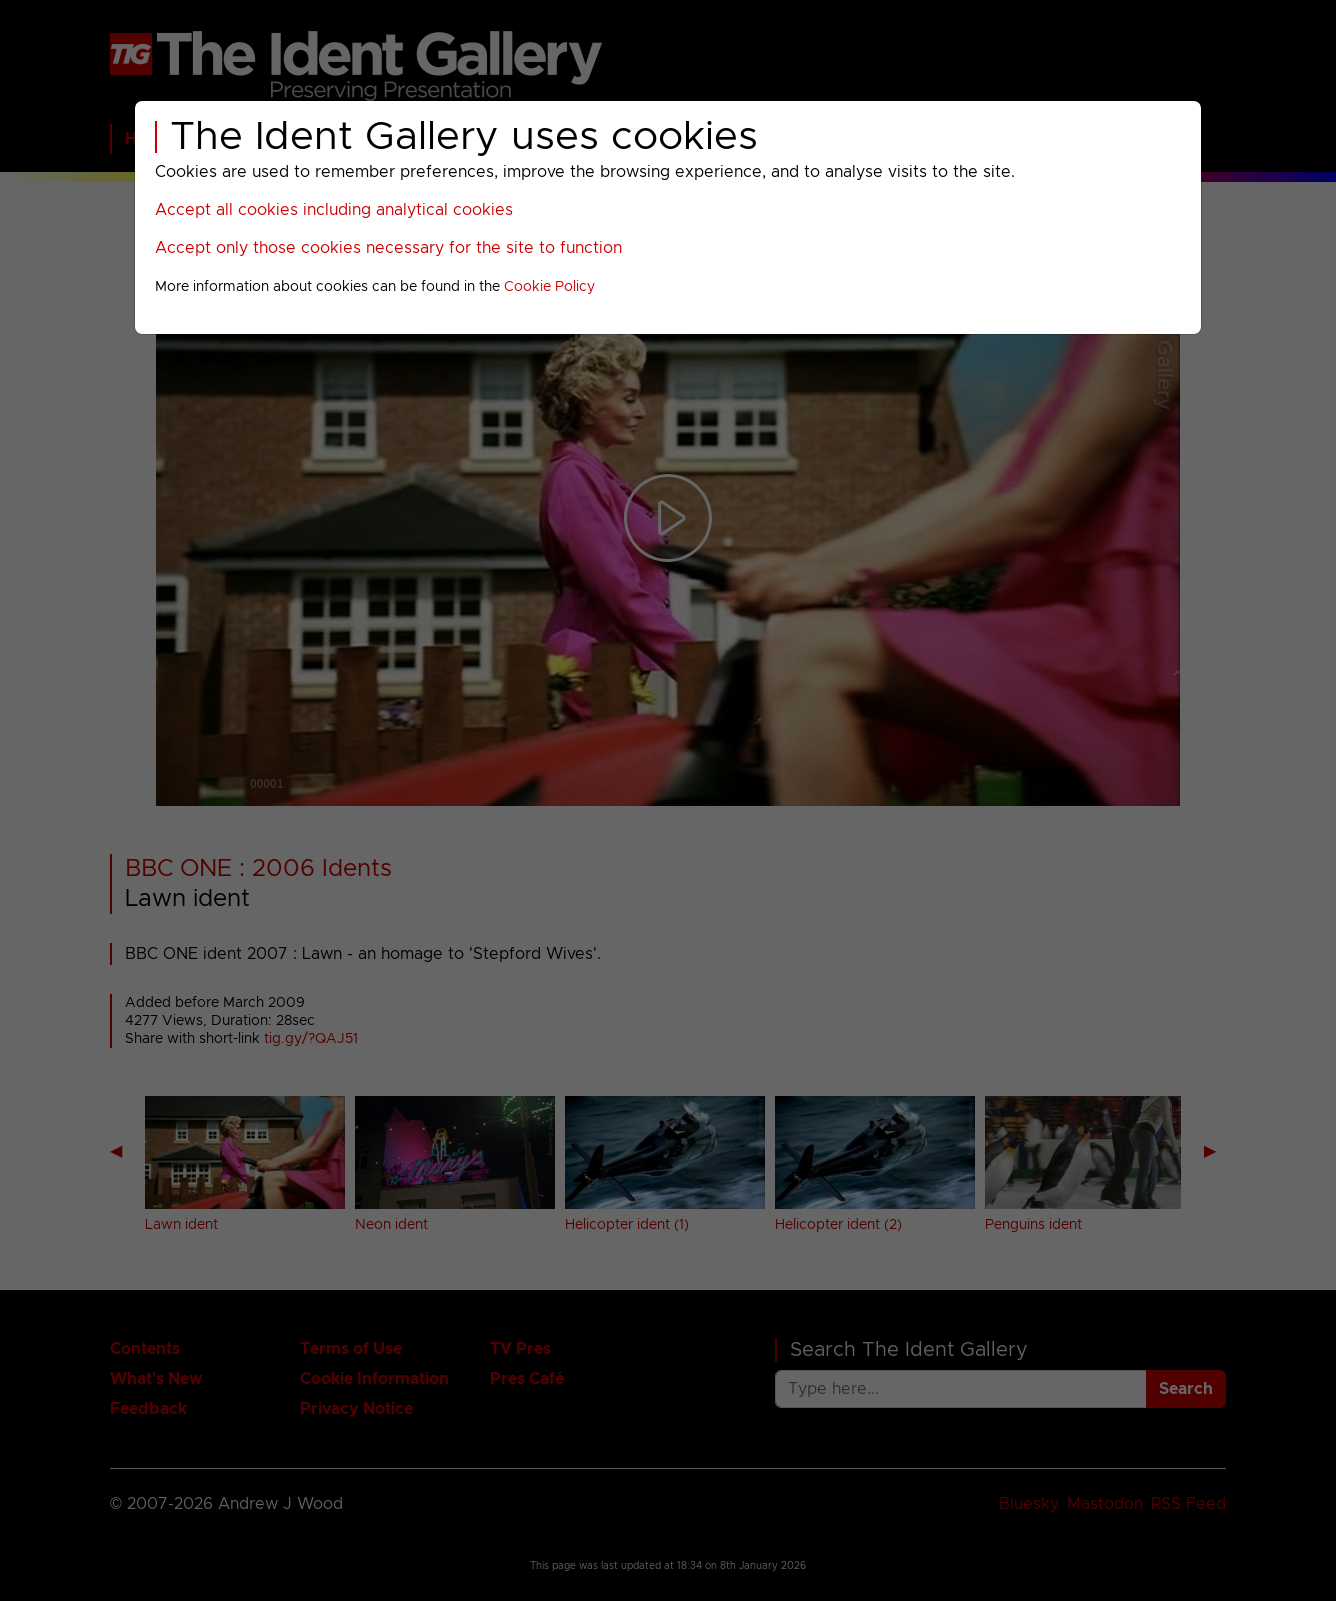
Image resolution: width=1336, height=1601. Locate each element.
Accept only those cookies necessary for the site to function (388, 248)
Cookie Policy (549, 287)
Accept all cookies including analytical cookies (334, 210)
